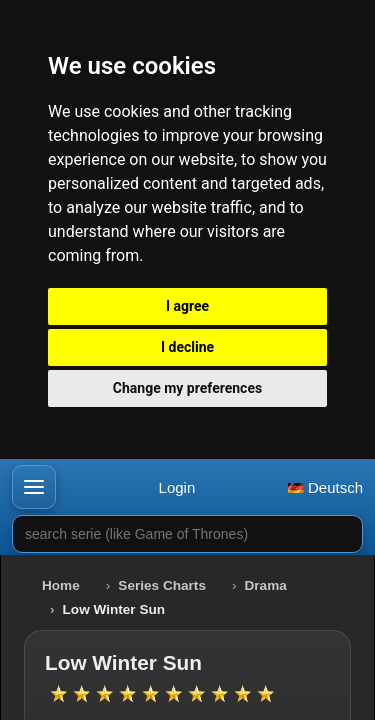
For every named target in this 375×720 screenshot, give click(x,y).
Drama (266, 585)
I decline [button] (187, 347)
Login (177, 487)
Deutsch (325, 487)
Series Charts (162, 585)
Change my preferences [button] (187, 388)
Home (61, 585)
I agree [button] (187, 306)
